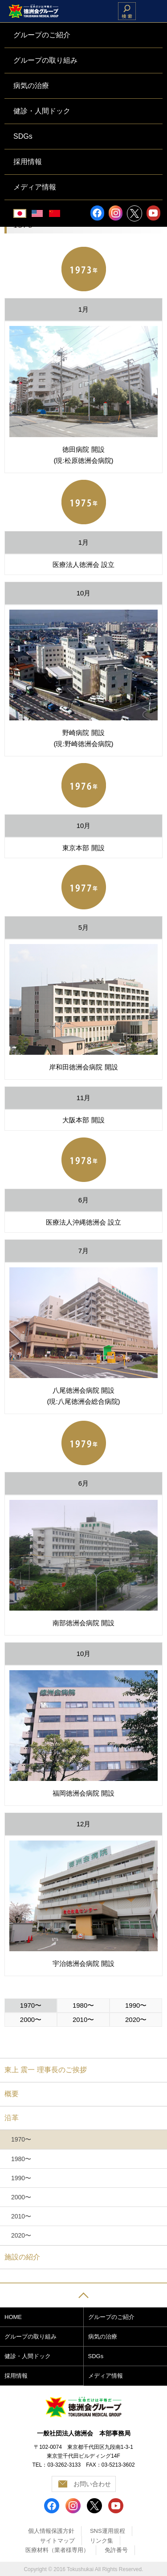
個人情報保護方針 (51, 2531)
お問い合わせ (92, 2484)
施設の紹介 (22, 2257)
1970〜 (30, 2005)
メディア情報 (105, 2375)
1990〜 (136, 2005)
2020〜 (136, 2019)
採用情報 (16, 2375)
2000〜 (30, 2019)
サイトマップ (57, 2540)
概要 (11, 2094)
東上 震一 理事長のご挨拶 (45, 2070)
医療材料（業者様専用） (57, 2550)
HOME (13, 2317)
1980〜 (83, 2005)
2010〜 (83, 2019)
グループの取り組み (30, 2336)
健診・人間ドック (27, 2356)
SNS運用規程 (107, 2531)
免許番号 (116, 2550)
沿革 (11, 2118)
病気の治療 (102, 2336)
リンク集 (101, 2540)
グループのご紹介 (111, 2317)
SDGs (96, 2356)
